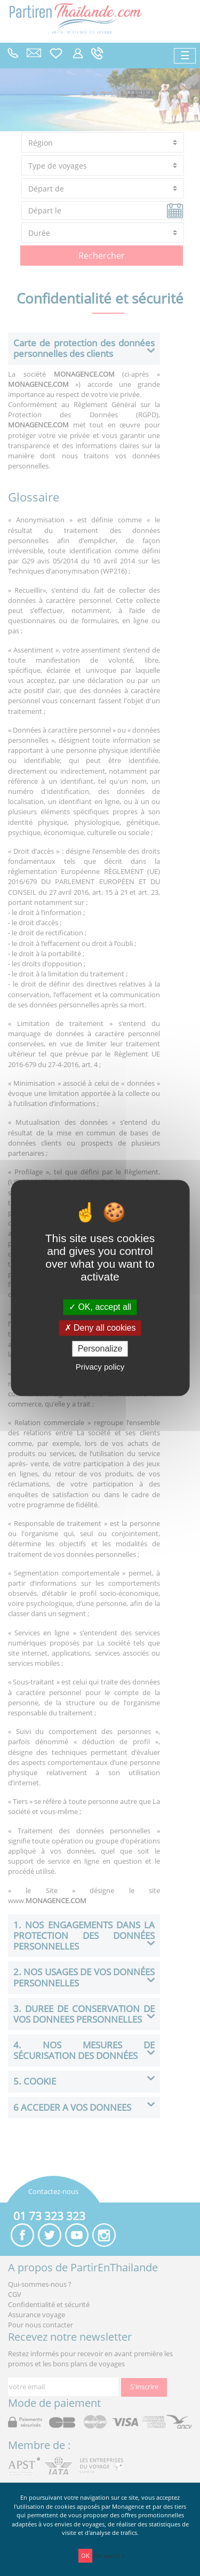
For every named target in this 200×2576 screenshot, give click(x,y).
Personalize (100, 1348)
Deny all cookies (100, 1327)
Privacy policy (100, 1367)
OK (85, 2555)
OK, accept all (100, 1306)
